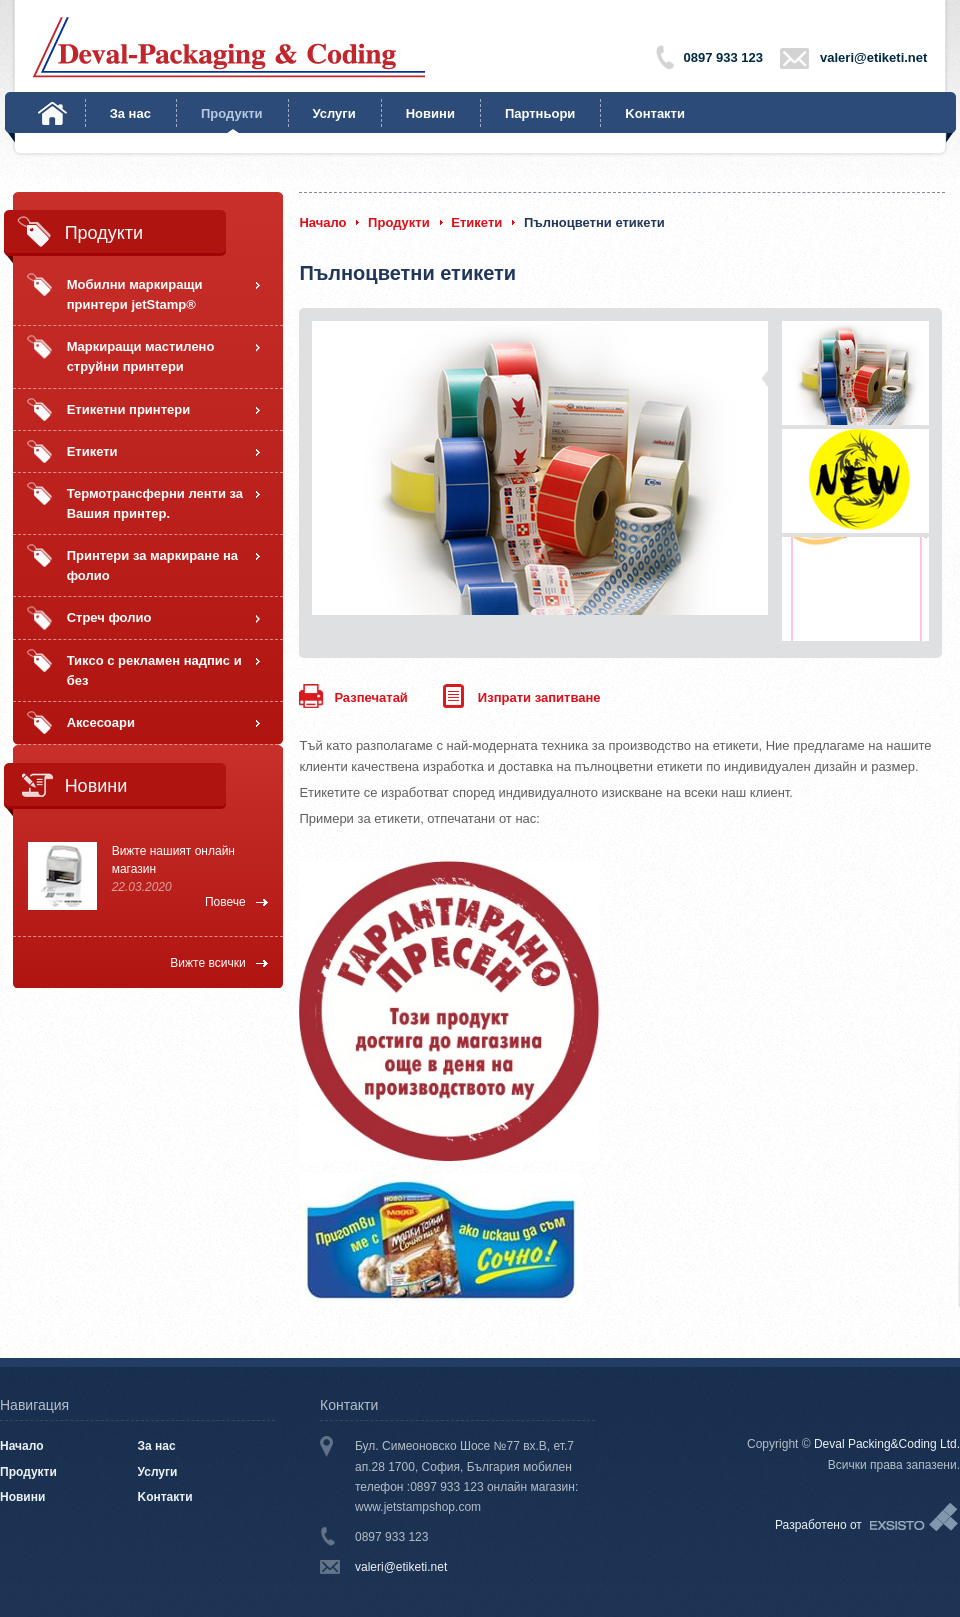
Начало (52, 113)
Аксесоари (101, 722)
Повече (225, 902)
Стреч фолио (109, 617)
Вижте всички (207, 963)
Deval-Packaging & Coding (229, 47)
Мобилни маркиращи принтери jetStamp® (135, 294)
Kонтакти (655, 113)
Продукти (232, 113)
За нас (130, 113)
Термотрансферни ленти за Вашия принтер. (155, 503)
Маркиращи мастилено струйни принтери (141, 356)
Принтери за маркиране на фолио (152, 565)
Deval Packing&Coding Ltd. (887, 1444)
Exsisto (915, 1518)
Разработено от (818, 1525)
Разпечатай (370, 697)
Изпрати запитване (539, 697)
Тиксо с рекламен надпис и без (154, 670)
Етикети (92, 451)
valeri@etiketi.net (873, 57)
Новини (430, 113)
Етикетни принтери (129, 409)
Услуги (334, 113)
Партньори (540, 113)
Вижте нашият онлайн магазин (173, 860)
